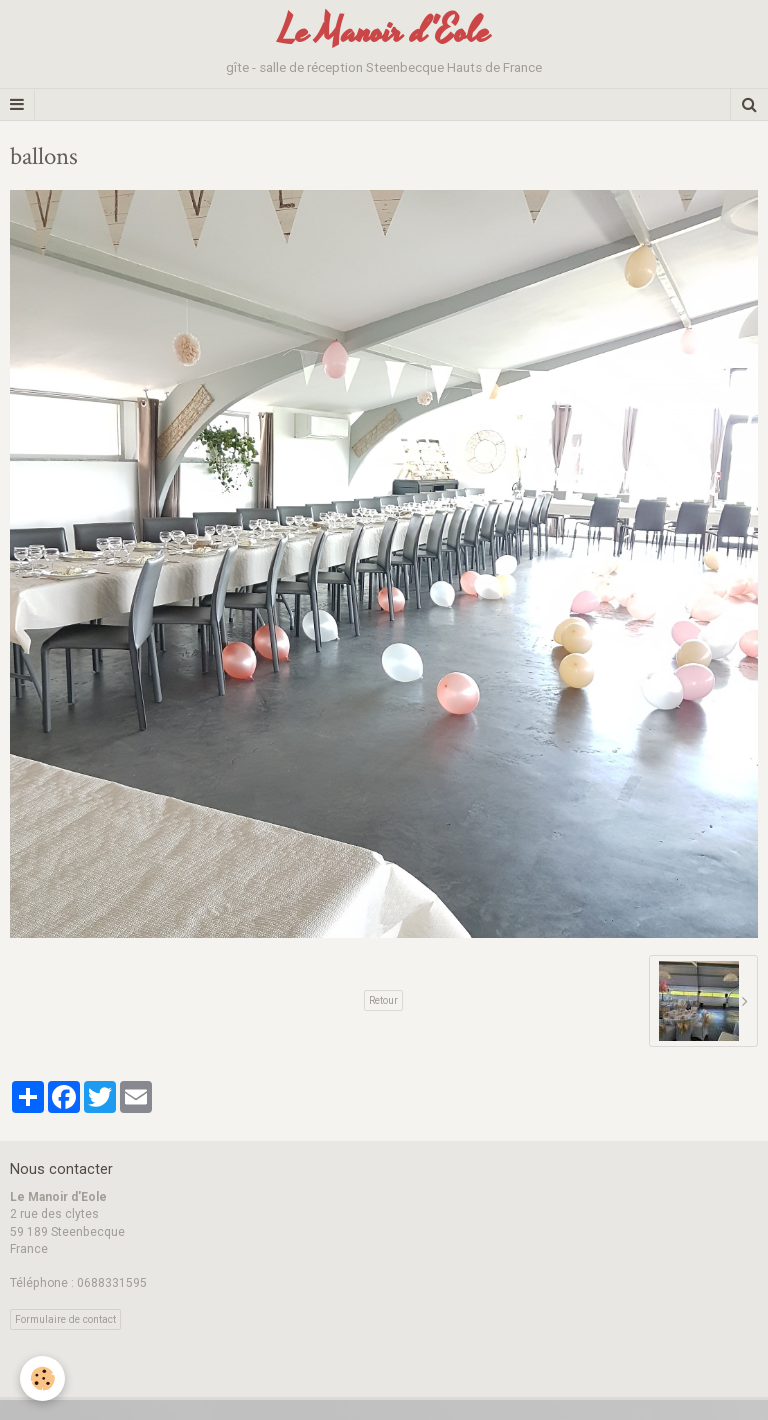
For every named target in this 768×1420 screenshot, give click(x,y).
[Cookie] (42, 1378)
